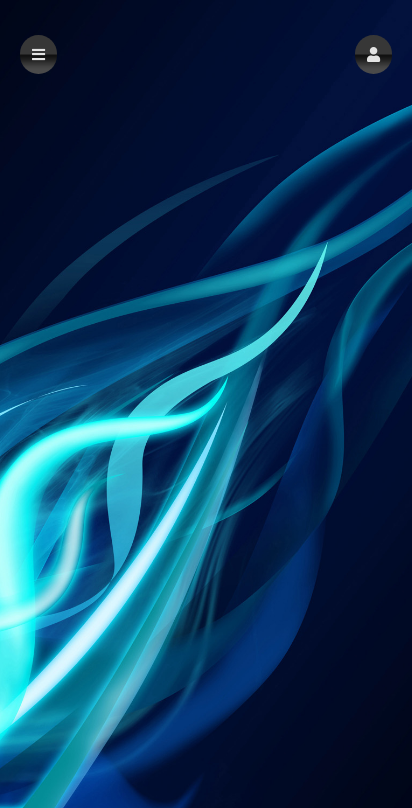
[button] (373, 54)
